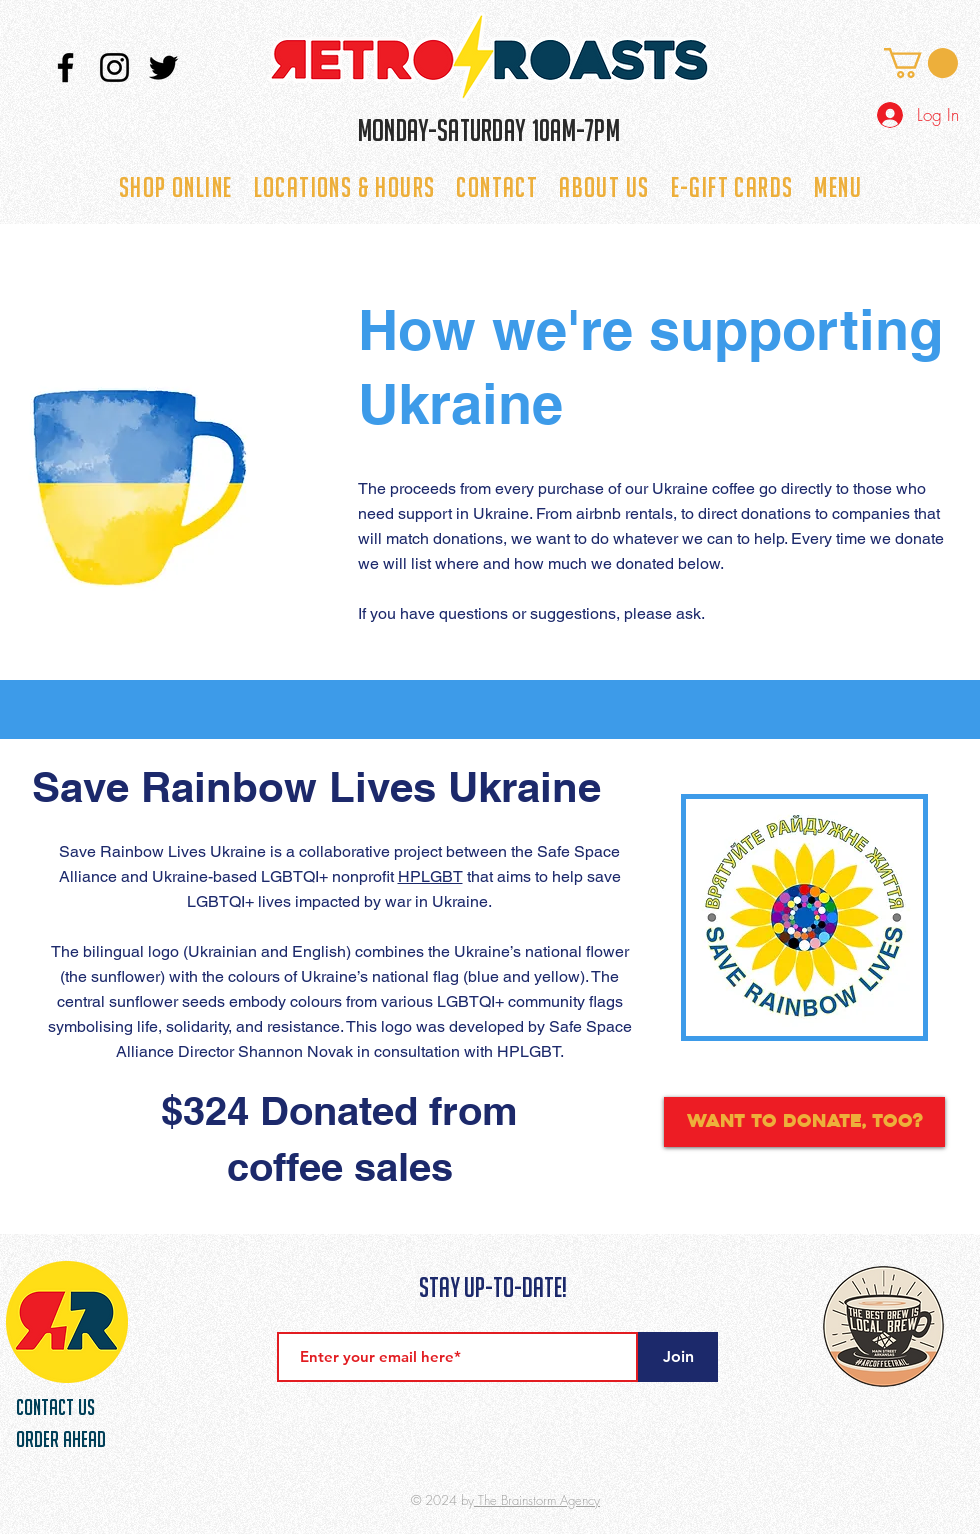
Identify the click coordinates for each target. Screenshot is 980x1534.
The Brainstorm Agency (537, 1500)
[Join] (678, 1357)
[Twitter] (163, 67)
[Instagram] (114, 67)
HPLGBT (430, 876)
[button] (921, 63)
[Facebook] (65, 67)
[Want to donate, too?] (804, 1122)
